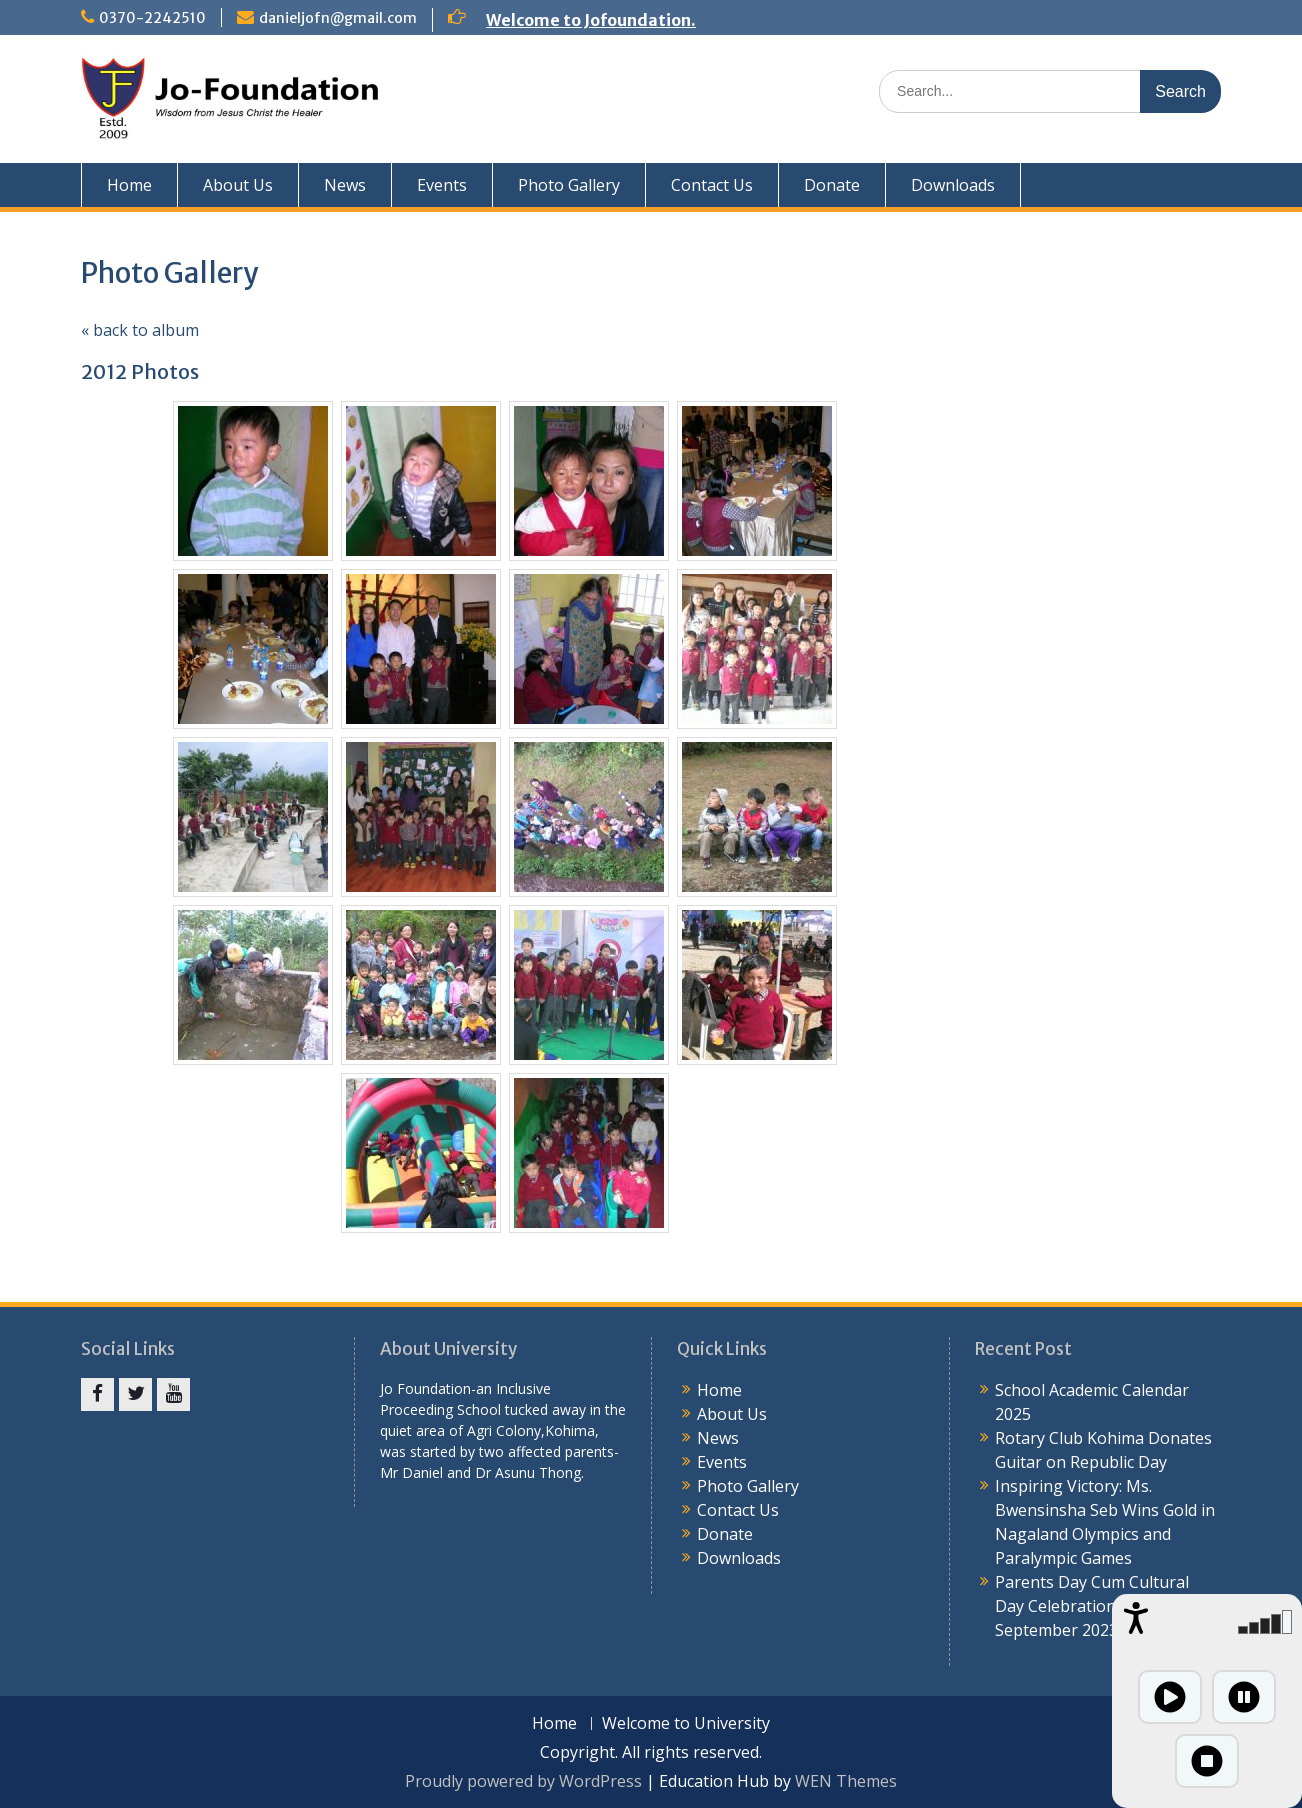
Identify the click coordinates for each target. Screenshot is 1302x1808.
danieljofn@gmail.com (338, 18)
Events (442, 185)
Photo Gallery (569, 185)
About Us (238, 185)
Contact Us (712, 185)
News (345, 185)
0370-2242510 (152, 18)
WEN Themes (846, 1781)
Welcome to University (686, 1723)
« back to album (140, 330)
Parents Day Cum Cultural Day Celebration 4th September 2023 (1092, 1606)
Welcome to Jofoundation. (591, 20)
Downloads (953, 185)
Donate (832, 185)
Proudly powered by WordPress (523, 1781)
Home (129, 185)
